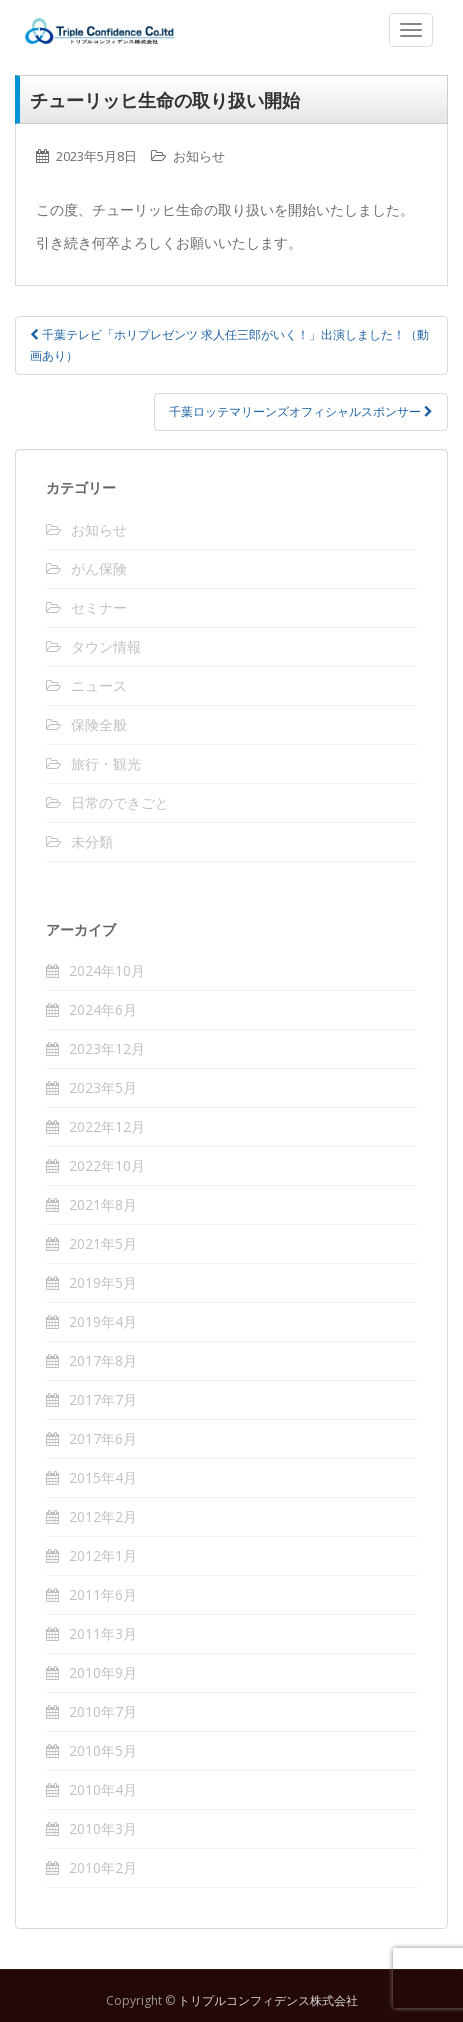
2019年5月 (103, 1282)
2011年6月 (103, 1594)
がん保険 (99, 568)
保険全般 (99, 724)
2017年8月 (103, 1360)
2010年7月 (103, 1711)
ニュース (99, 685)
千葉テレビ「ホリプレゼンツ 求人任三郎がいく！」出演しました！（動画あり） (229, 344)
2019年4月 (103, 1321)
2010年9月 (103, 1672)
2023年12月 (107, 1048)
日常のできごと (120, 802)
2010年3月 (103, 1828)
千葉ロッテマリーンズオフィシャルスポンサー (301, 411)
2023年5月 (103, 1087)
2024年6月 (103, 1009)
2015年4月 (103, 1477)
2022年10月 (107, 1165)
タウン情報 (106, 646)
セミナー (99, 607)
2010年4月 (103, 1789)
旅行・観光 (106, 763)
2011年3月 (103, 1633)
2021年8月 (103, 1204)
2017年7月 (103, 1399)
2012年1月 (103, 1555)
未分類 (92, 841)
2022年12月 (107, 1126)
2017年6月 (103, 1438)
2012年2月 (103, 1516)
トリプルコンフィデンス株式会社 (236, 31)
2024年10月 (107, 970)
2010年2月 (103, 1867)
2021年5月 (103, 1243)
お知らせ (199, 156)
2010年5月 (103, 1750)
